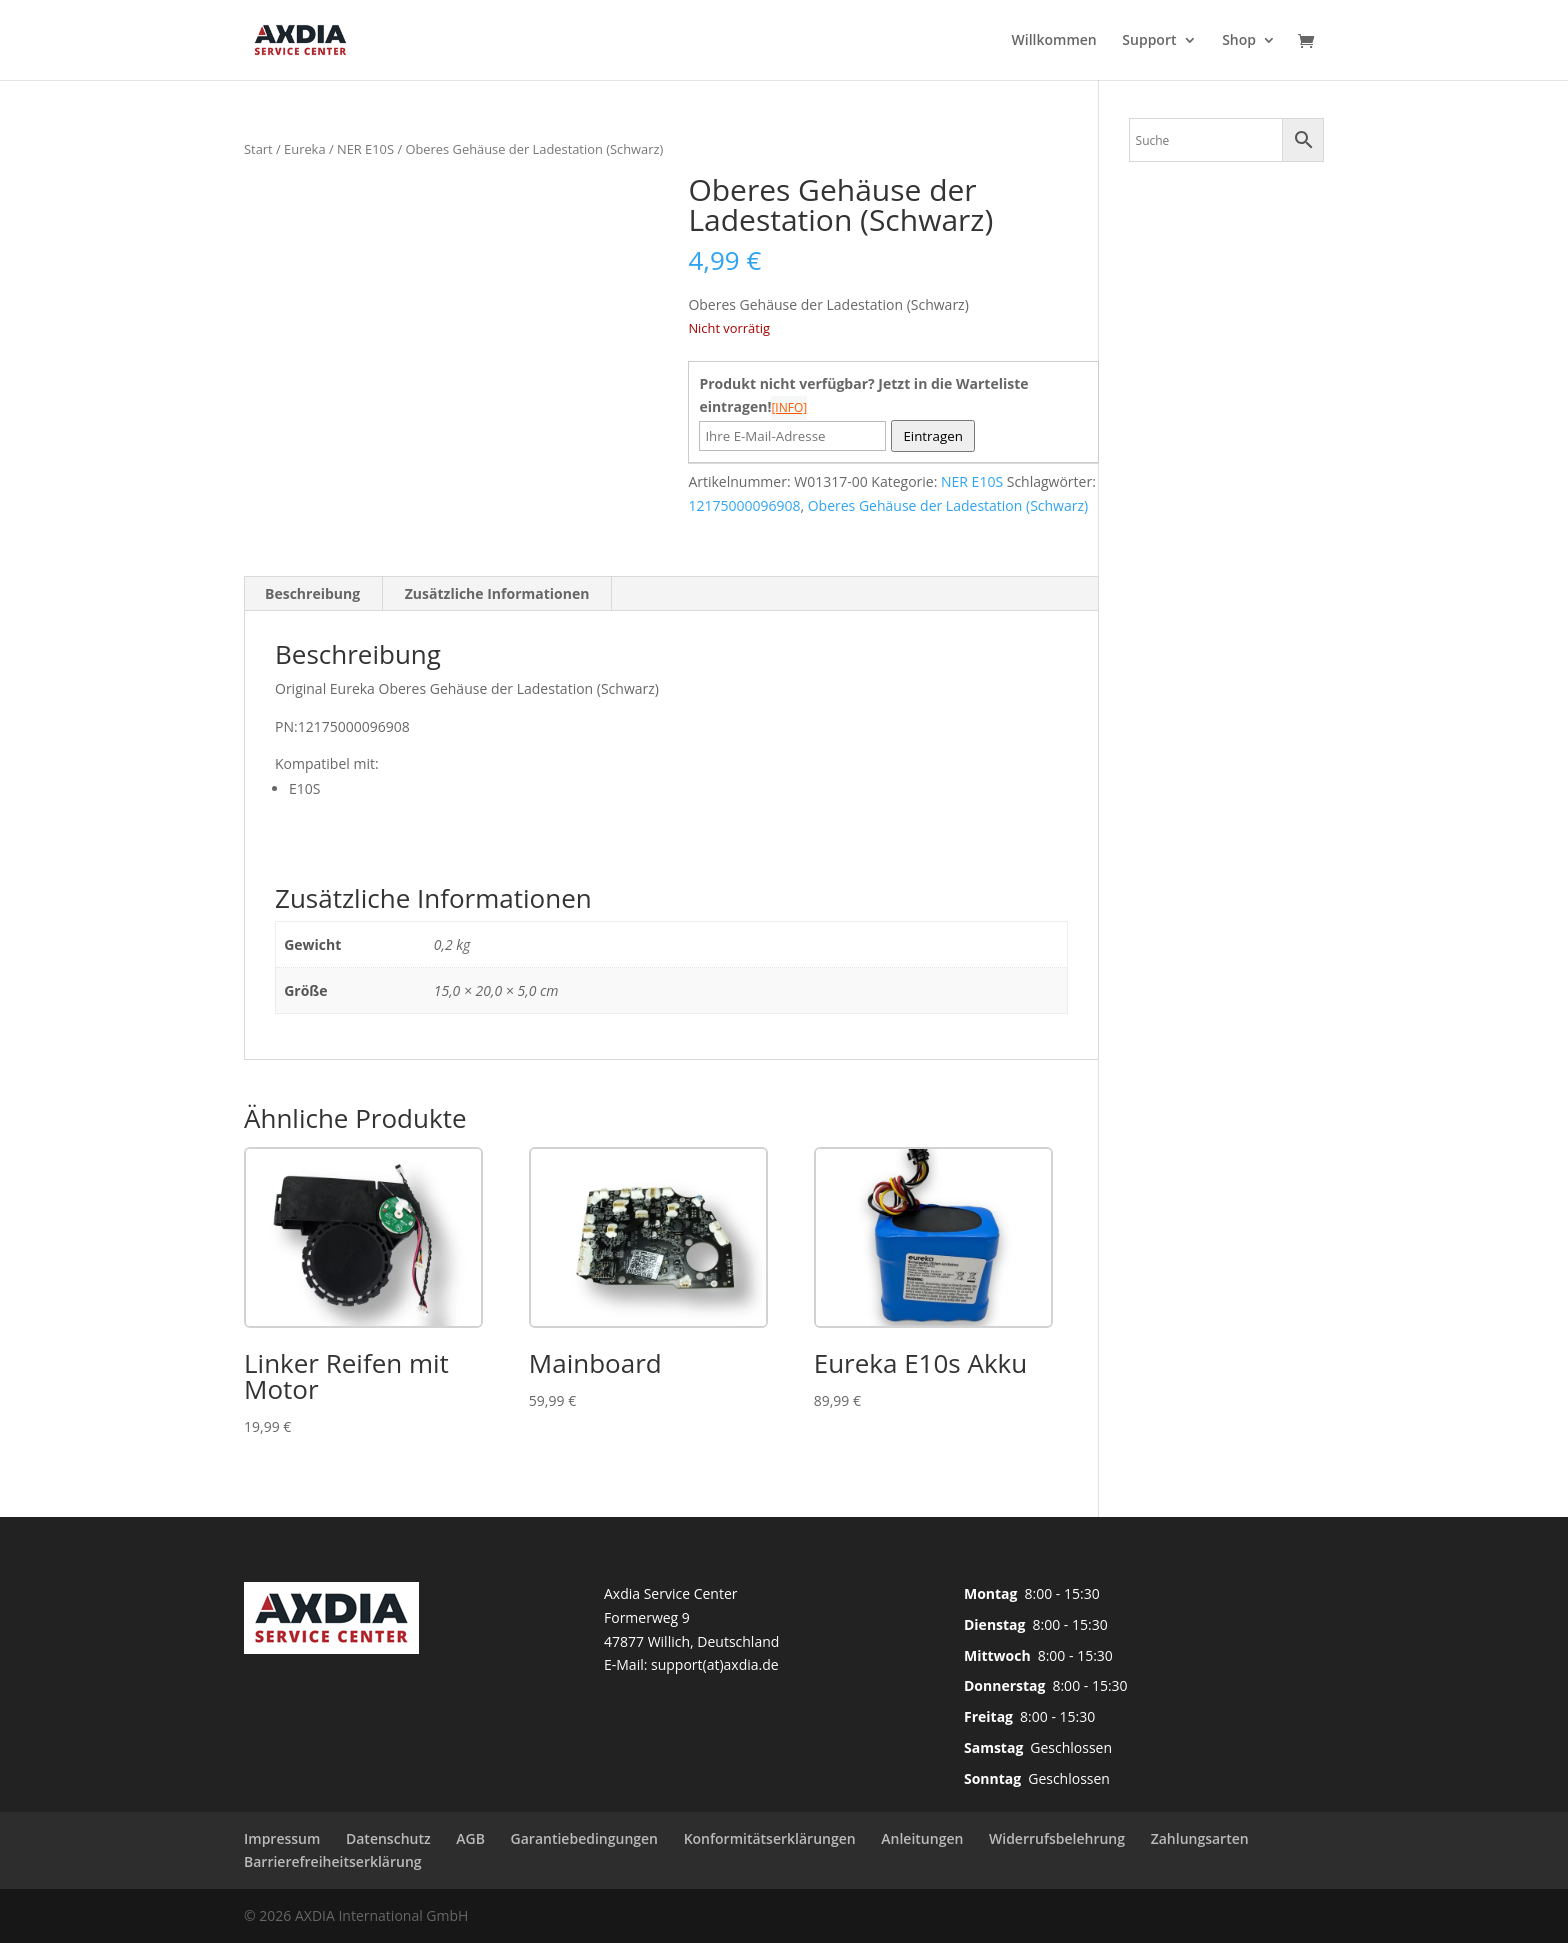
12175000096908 (744, 505)
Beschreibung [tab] (312, 593)
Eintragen (932, 436)
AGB (470, 1838)
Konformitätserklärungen (770, 1838)
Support (1149, 41)
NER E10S (365, 149)
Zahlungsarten (1200, 1838)
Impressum (282, 1838)
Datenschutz (388, 1838)
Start (258, 149)
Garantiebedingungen (584, 1838)
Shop (1239, 41)
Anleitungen (922, 1838)
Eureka (304, 149)
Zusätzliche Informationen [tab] (497, 593)
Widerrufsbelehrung (1057, 1838)
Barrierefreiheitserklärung (333, 1861)
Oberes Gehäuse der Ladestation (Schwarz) (948, 505)
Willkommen (1054, 41)
